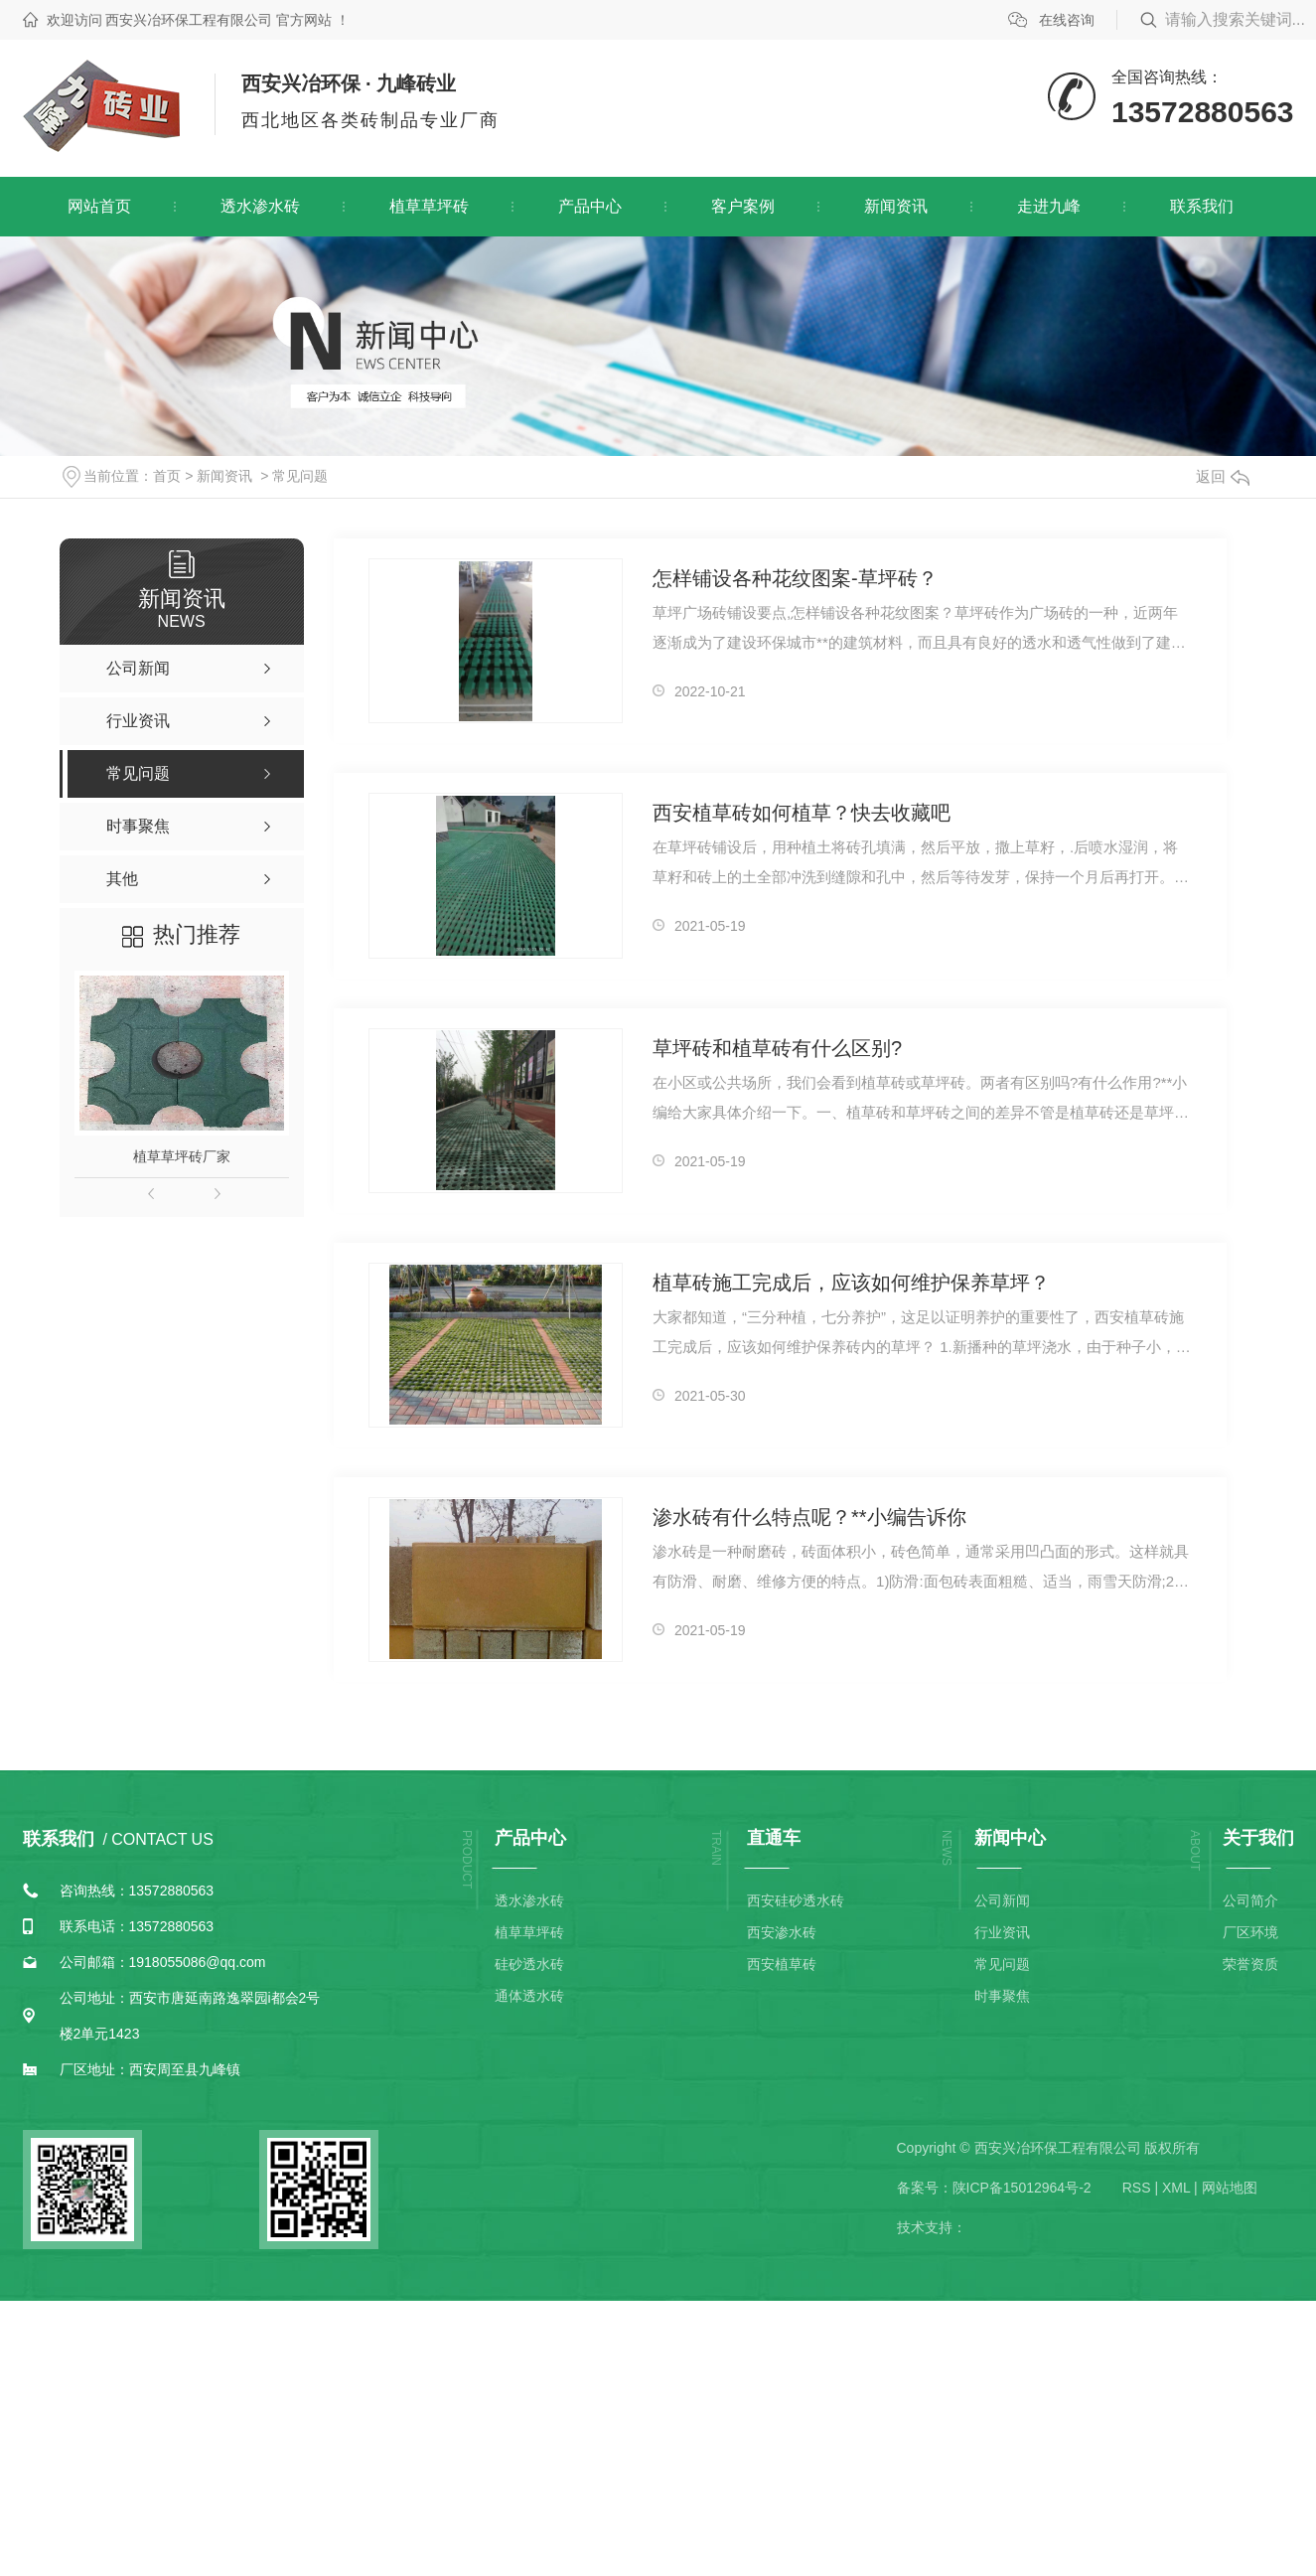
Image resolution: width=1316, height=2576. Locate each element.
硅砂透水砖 (529, 1964)
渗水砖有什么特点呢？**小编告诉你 (809, 1517)
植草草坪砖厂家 (181, 1156)
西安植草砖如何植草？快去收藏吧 (801, 813)
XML (1176, 2188)
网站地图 (1229, 2188)
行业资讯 (1002, 1932)
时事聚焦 (1002, 1996)
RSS (1136, 2188)
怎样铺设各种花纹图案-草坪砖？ (795, 578)
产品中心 (590, 206)
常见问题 (300, 476)
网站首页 (99, 206)
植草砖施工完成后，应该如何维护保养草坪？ (851, 1282)
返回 (1222, 476)
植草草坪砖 (429, 206)
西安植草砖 (781, 1964)
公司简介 (1250, 1900)
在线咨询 (1067, 20)
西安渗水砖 (781, 1932)
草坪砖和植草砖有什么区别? (777, 1048)
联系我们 (1202, 206)
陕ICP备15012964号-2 (1022, 2188)
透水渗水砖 (260, 206)
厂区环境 (1250, 1932)
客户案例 (743, 206)
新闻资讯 (896, 206)
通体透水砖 (529, 1996)
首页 (167, 476)
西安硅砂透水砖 (795, 1900)
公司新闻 (1002, 1900)
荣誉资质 (1250, 1964)
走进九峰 (1049, 206)
